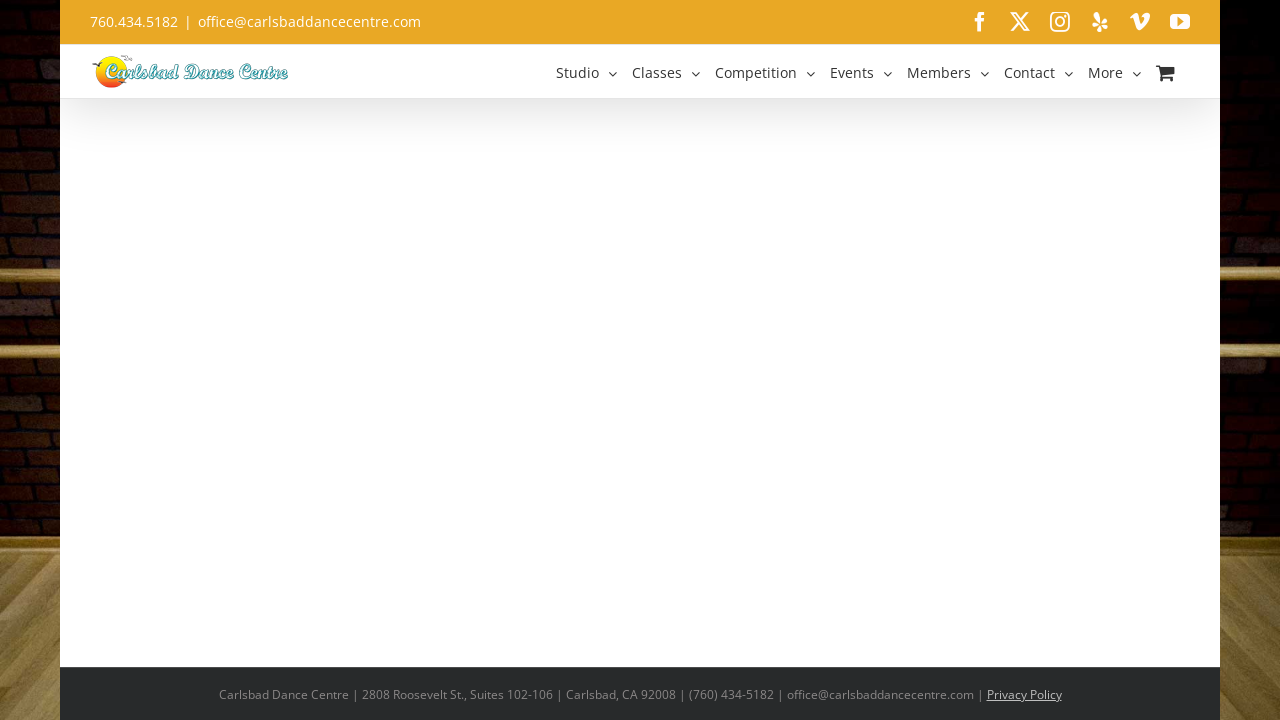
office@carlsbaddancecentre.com (309, 21)
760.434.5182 (134, 21)
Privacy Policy (1024, 694)
